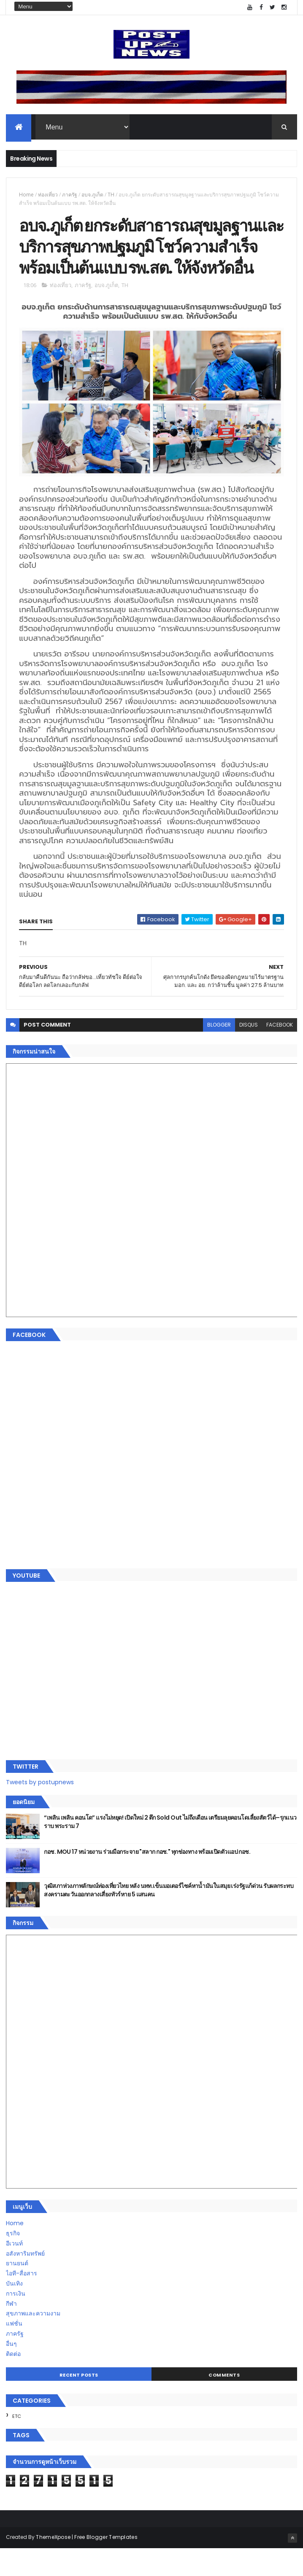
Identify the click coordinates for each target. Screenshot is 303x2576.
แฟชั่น (14, 2351)
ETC (16, 2443)
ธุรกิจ (13, 2260)
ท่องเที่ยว (48, 195)
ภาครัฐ (69, 195)
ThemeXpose (53, 2564)
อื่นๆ (11, 2371)
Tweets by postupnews (40, 1809)
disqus (248, 1052)
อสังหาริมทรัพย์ (25, 2281)
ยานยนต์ (17, 2291)
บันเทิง (14, 2311)
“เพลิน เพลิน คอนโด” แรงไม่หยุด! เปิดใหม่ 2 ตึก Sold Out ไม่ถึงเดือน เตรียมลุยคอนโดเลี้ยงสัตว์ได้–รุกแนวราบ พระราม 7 (170, 1849)
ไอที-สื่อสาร (21, 2301)
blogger (219, 1052)
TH (111, 195)
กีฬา (11, 2331)
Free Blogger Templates (106, 2564)
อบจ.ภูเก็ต (92, 195)
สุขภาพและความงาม (33, 2341)
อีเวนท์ (14, 2271)
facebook (279, 1052)
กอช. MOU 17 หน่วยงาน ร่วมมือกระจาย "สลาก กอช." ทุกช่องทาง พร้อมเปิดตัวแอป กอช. (147, 1879)
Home (26, 195)
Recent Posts (79, 2402)
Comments (224, 2402)
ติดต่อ (13, 2381)
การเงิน (15, 2321)
